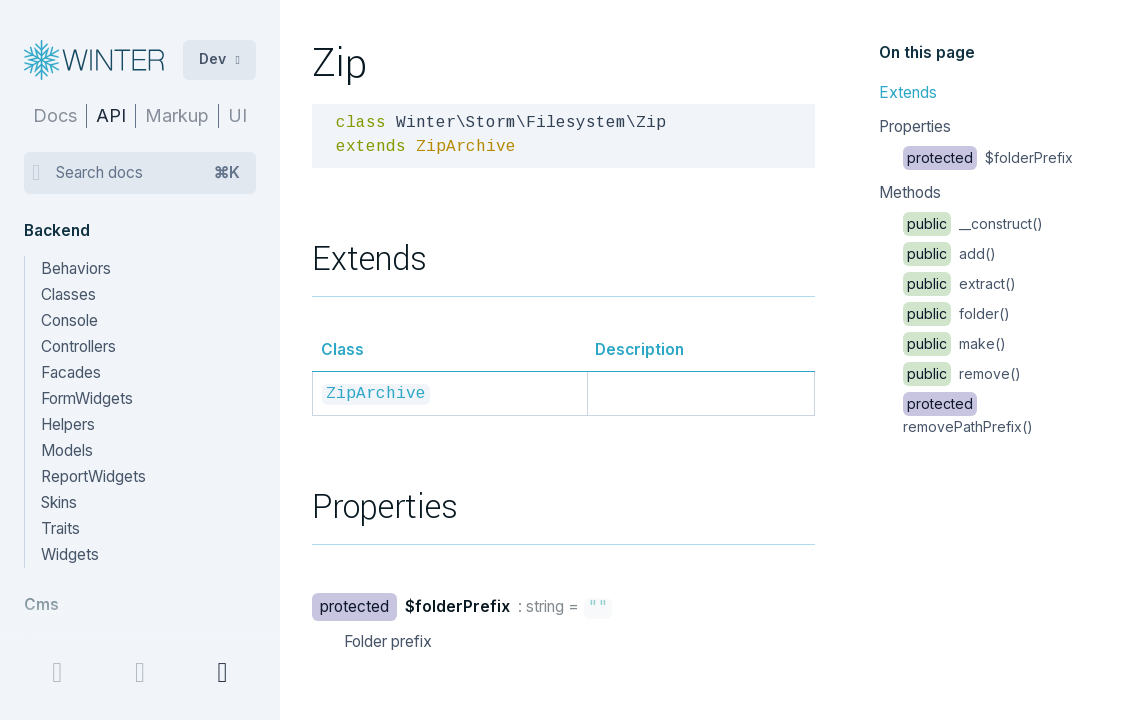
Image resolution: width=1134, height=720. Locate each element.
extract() (959, 283)
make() (954, 343)
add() (949, 253)
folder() (956, 313)
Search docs (148, 173)
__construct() (973, 223)
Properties (915, 126)
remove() (962, 373)
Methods (910, 192)
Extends (908, 92)
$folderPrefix (988, 157)
